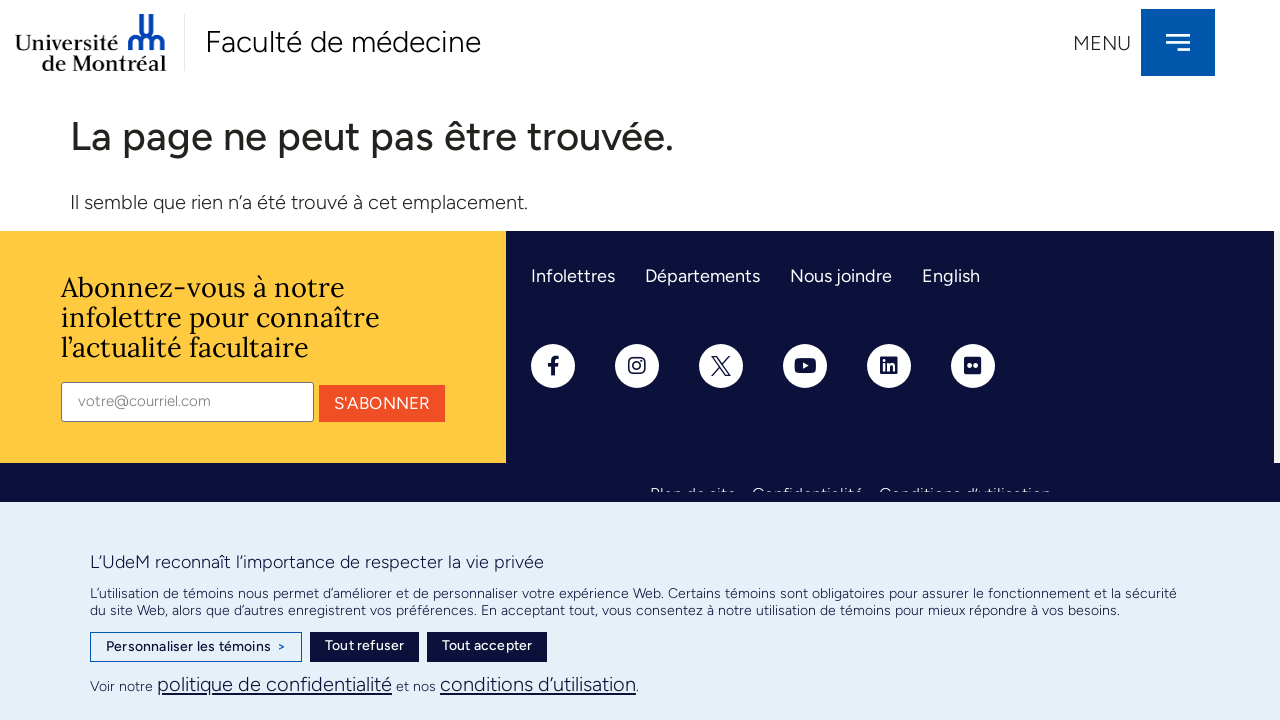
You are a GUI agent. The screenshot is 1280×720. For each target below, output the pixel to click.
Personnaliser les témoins (196, 647)
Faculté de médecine (343, 41)
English (951, 276)
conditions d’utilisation (538, 684)
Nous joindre (841, 276)
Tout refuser (364, 645)
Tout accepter (487, 645)
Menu (1102, 43)
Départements (702, 276)
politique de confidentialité (274, 684)
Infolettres (573, 276)
